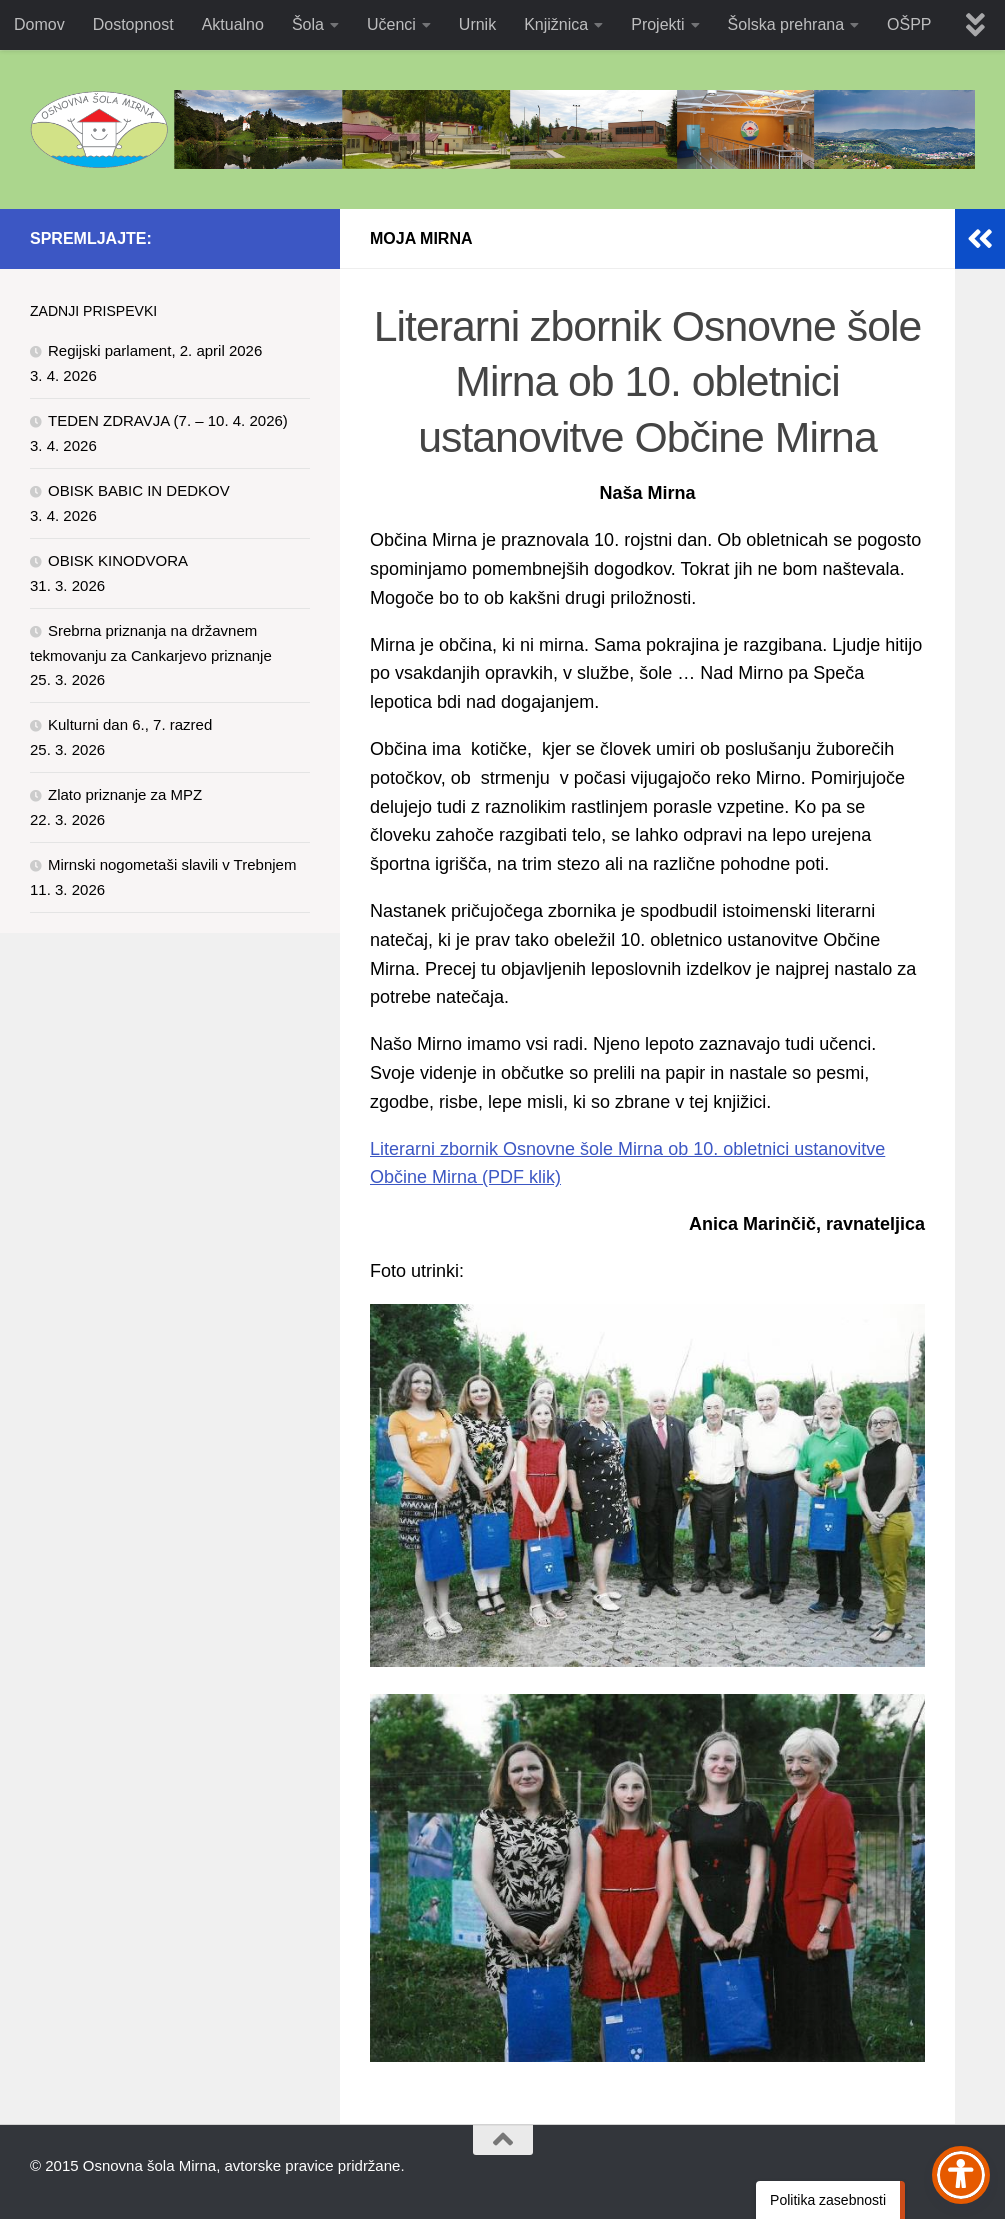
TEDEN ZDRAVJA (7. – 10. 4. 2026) (168, 420)
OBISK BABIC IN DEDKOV (139, 490)
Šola (308, 24)
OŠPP (909, 24)
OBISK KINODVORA (118, 560)
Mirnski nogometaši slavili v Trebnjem (172, 864)
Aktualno (233, 24)
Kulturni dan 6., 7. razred (130, 724)
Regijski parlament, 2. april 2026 (155, 350)
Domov (39, 24)
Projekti (657, 24)
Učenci (391, 24)
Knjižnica (556, 24)
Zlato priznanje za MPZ (125, 794)
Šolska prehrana (786, 24)
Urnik (477, 24)
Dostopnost (133, 24)
